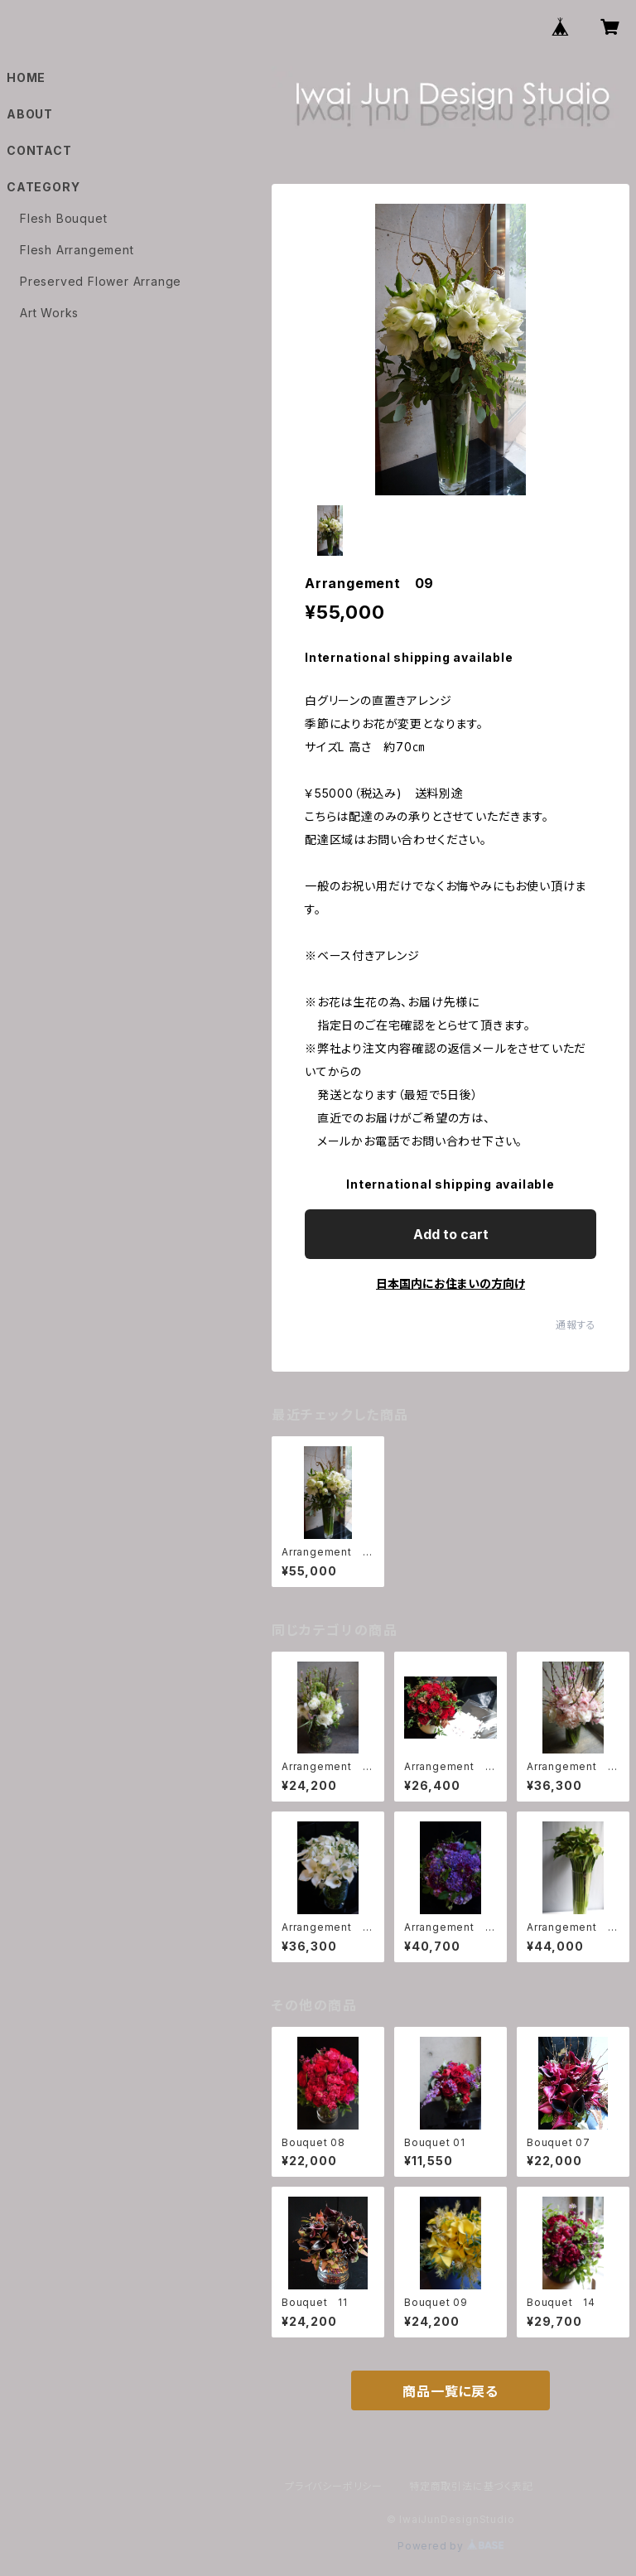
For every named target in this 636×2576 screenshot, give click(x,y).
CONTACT (39, 150)
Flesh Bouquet (63, 218)
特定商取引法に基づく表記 (471, 2486)
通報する (576, 1325)
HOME (26, 77)
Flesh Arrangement (77, 250)
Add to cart (451, 1234)
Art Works (49, 313)
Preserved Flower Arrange (100, 281)
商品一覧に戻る (450, 2391)
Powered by (451, 2546)
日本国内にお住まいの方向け (450, 1283)
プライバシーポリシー (334, 2486)
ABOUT (30, 114)
